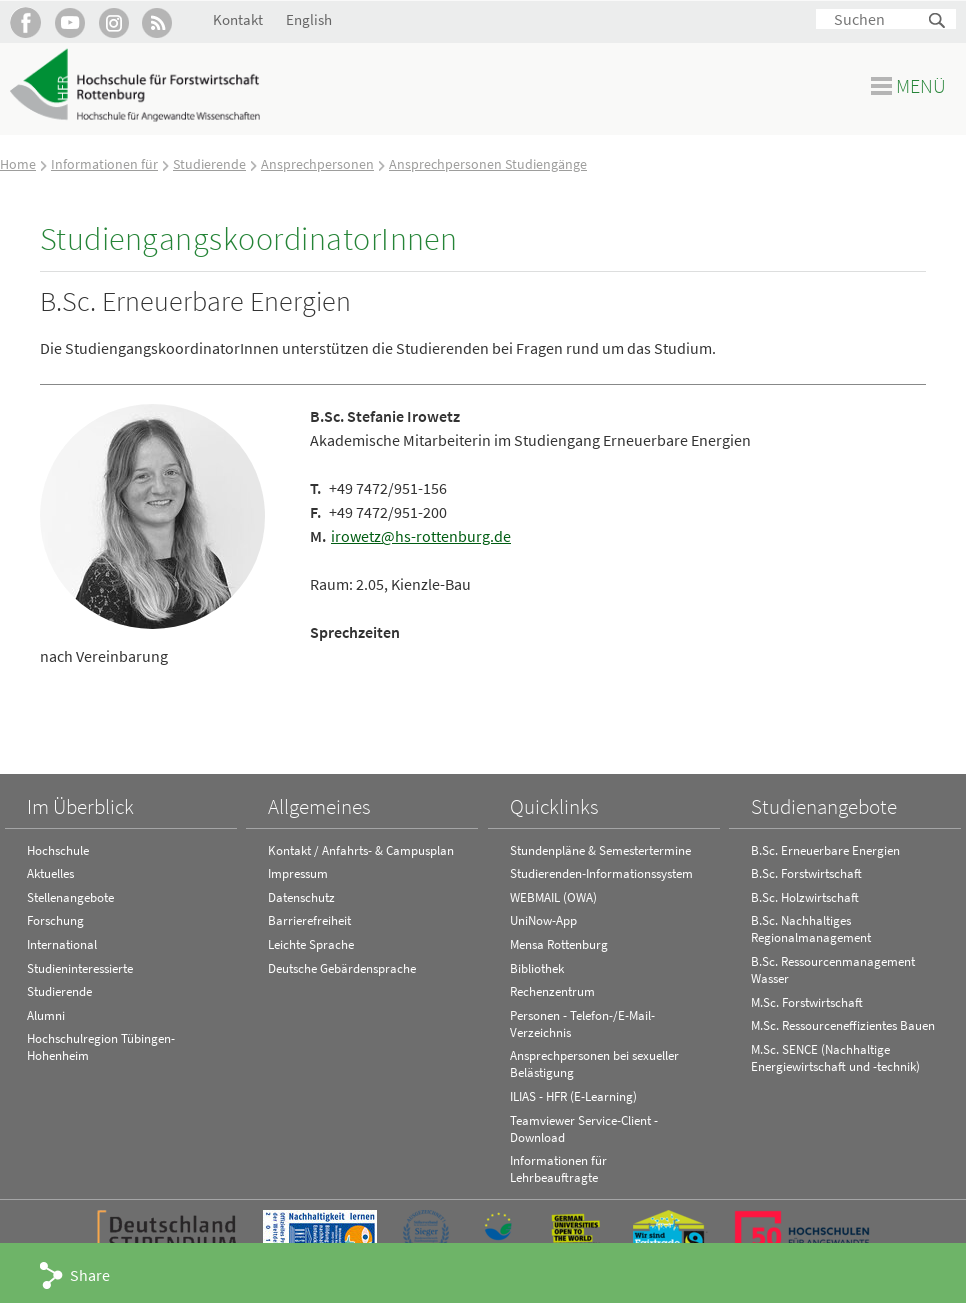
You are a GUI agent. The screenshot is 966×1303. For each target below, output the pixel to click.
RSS (157, 22)
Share (90, 1275)
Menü (921, 85)
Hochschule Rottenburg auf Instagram (113, 22)
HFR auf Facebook (25, 22)
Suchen (938, 21)
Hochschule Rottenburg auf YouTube (69, 22)
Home (18, 164)
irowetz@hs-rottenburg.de (421, 536)
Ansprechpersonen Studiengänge (488, 164)
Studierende (209, 164)
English (309, 19)
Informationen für (104, 164)
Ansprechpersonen (317, 164)
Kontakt (238, 19)
